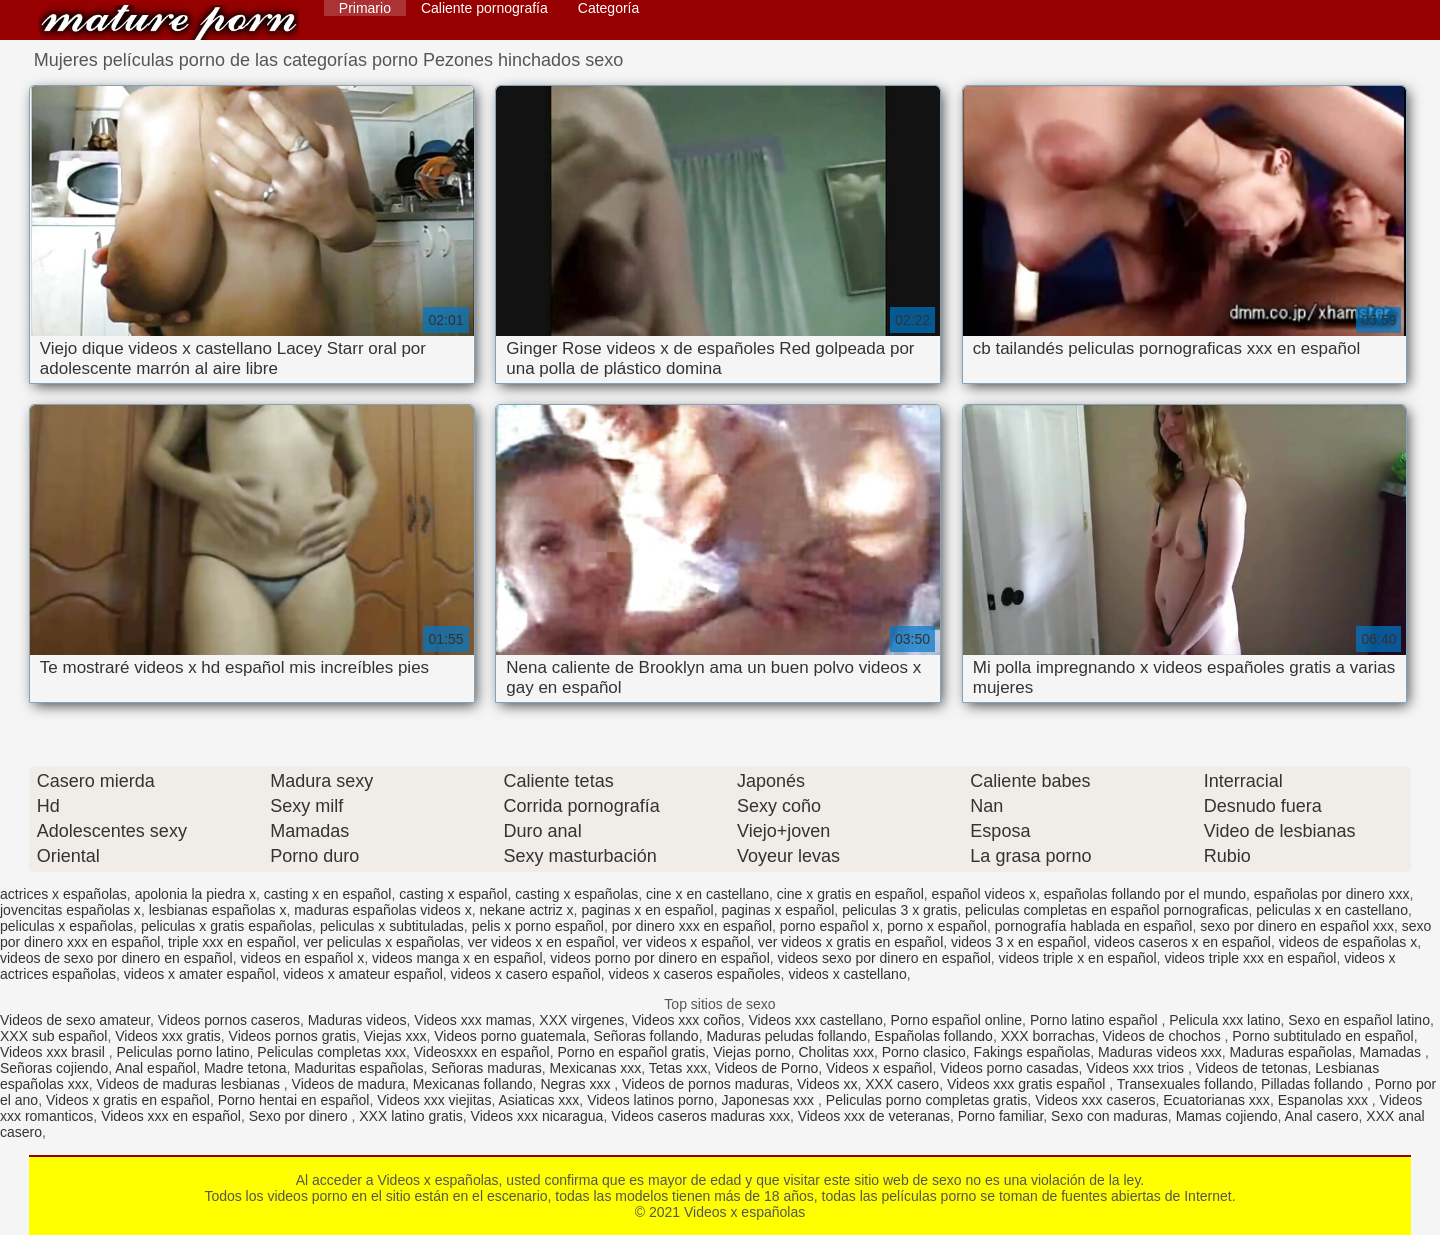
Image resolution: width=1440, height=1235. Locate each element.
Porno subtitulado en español (1322, 1036)
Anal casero (1322, 1116)
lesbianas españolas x (218, 910)
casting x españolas (576, 894)
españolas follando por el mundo (1145, 894)
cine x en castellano (707, 894)
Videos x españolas (169, 22)
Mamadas (1392, 1052)
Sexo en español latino (1359, 1020)
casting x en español (328, 894)
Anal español (155, 1068)
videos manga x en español (457, 958)
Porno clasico (924, 1052)
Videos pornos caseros (229, 1020)
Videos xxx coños (686, 1020)
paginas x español (777, 910)
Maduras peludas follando (786, 1036)
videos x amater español (200, 974)
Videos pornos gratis (292, 1036)
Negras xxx (577, 1084)
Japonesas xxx (770, 1100)
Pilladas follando (1314, 1084)
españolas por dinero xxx (1332, 894)
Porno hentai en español (294, 1100)
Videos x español (879, 1068)
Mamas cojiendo (1227, 1116)
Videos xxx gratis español (1028, 1084)
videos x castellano (847, 974)
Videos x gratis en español (128, 1100)
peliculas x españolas (66, 926)
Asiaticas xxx (538, 1100)
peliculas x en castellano (1332, 910)
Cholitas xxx (836, 1052)
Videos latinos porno (650, 1100)
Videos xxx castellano (815, 1020)
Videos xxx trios (1137, 1068)
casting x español (453, 894)
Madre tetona (245, 1068)
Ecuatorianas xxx (1216, 1100)
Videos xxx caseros (1095, 1100)
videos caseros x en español (1182, 942)
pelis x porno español (538, 926)
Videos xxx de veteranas (874, 1116)
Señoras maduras (486, 1068)
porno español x (830, 926)
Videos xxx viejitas (434, 1100)
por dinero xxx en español (692, 926)
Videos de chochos (1164, 1036)
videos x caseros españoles (695, 974)
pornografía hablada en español (1094, 926)
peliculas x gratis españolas (226, 926)
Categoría (608, 8)
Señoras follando (646, 1036)
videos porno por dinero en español (660, 958)
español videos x (984, 894)
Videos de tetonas (1252, 1068)
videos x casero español (526, 974)
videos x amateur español (363, 974)
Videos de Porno (766, 1068)
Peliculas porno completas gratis (927, 1100)
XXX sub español (53, 1036)
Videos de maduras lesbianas (190, 1084)
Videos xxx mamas (472, 1020)
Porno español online (957, 1020)
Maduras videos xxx (1160, 1052)
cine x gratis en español (850, 894)
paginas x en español (647, 910)
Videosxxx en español (482, 1052)
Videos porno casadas (1009, 1068)
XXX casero (902, 1084)
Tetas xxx (678, 1068)
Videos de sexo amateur (75, 1020)
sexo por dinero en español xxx (1297, 926)
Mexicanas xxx (595, 1068)
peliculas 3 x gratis (899, 910)
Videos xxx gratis (168, 1036)
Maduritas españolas (358, 1068)
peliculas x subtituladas (392, 926)
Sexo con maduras (1109, 1116)
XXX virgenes (581, 1020)
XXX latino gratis (411, 1116)
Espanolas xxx (1325, 1100)
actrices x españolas (63, 894)
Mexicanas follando (473, 1084)
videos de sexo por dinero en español (116, 958)
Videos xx (827, 1084)
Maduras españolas (1291, 1052)
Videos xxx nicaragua (537, 1116)
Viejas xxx (395, 1036)
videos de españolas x (1348, 942)
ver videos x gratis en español (850, 942)
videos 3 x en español (1018, 942)
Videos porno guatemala (510, 1036)
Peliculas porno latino (182, 1052)
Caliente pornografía (484, 8)
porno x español (937, 926)
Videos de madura (348, 1084)
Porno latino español (1096, 1020)
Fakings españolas (1032, 1052)
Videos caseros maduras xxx (700, 1116)
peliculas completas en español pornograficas (1106, 910)
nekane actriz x (526, 910)
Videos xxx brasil (54, 1052)
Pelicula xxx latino (1224, 1020)
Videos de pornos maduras (705, 1084)
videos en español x (303, 958)
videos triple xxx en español (1250, 958)
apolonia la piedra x (195, 894)
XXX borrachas (1048, 1036)
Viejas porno (752, 1052)
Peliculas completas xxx (331, 1052)
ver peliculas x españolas (382, 942)
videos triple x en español (1078, 958)
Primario (365, 8)
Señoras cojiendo (54, 1068)
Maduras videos (357, 1020)
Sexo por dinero (300, 1116)
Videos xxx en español (171, 1116)
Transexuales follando (1185, 1084)
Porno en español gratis (631, 1052)
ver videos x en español (541, 942)
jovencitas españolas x (70, 910)
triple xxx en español (232, 942)
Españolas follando (934, 1036)
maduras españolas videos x (382, 910)
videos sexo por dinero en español (884, 958)
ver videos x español (687, 942)
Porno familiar (1001, 1116)
